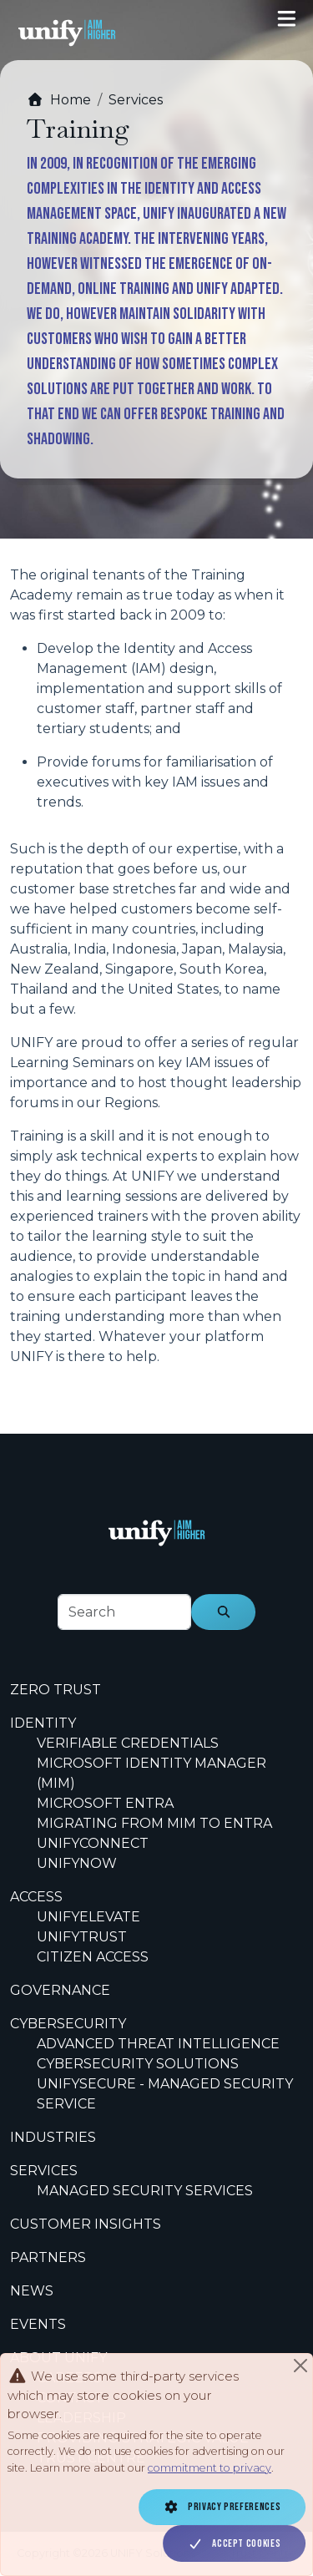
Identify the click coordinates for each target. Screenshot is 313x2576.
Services (136, 100)
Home (59, 100)
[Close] (300, 2365)
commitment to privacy (209, 2468)
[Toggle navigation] (287, 18)
